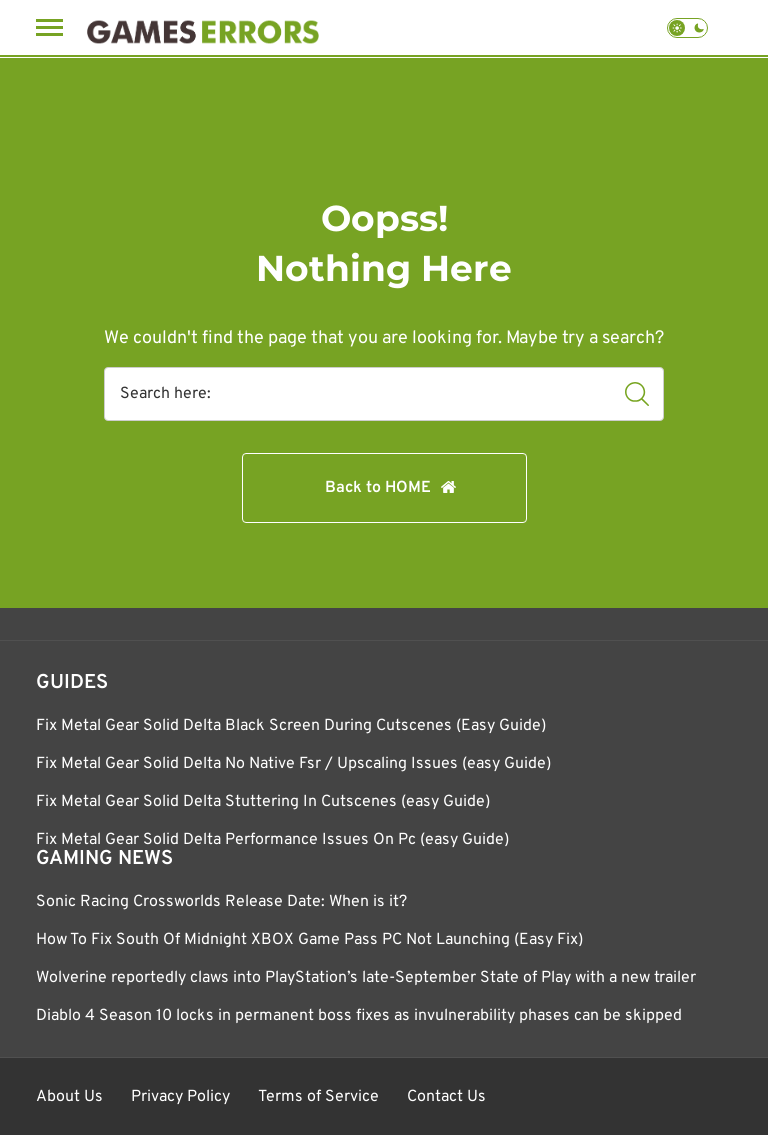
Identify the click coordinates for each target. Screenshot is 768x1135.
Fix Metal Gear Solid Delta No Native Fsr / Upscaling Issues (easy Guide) (293, 764)
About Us (69, 1097)
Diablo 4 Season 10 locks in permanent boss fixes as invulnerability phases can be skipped (359, 1016)
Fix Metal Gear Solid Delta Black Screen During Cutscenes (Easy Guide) (291, 726)
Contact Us (446, 1097)
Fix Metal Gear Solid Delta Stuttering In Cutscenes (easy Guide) (263, 802)
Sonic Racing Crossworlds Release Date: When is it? (221, 902)
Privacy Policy (180, 1097)
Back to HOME (378, 488)
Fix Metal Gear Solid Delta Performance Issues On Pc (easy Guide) (272, 840)
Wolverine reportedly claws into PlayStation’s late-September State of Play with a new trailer (366, 978)
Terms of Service (318, 1097)
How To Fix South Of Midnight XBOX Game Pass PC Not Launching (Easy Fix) (309, 940)
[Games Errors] (203, 27)
